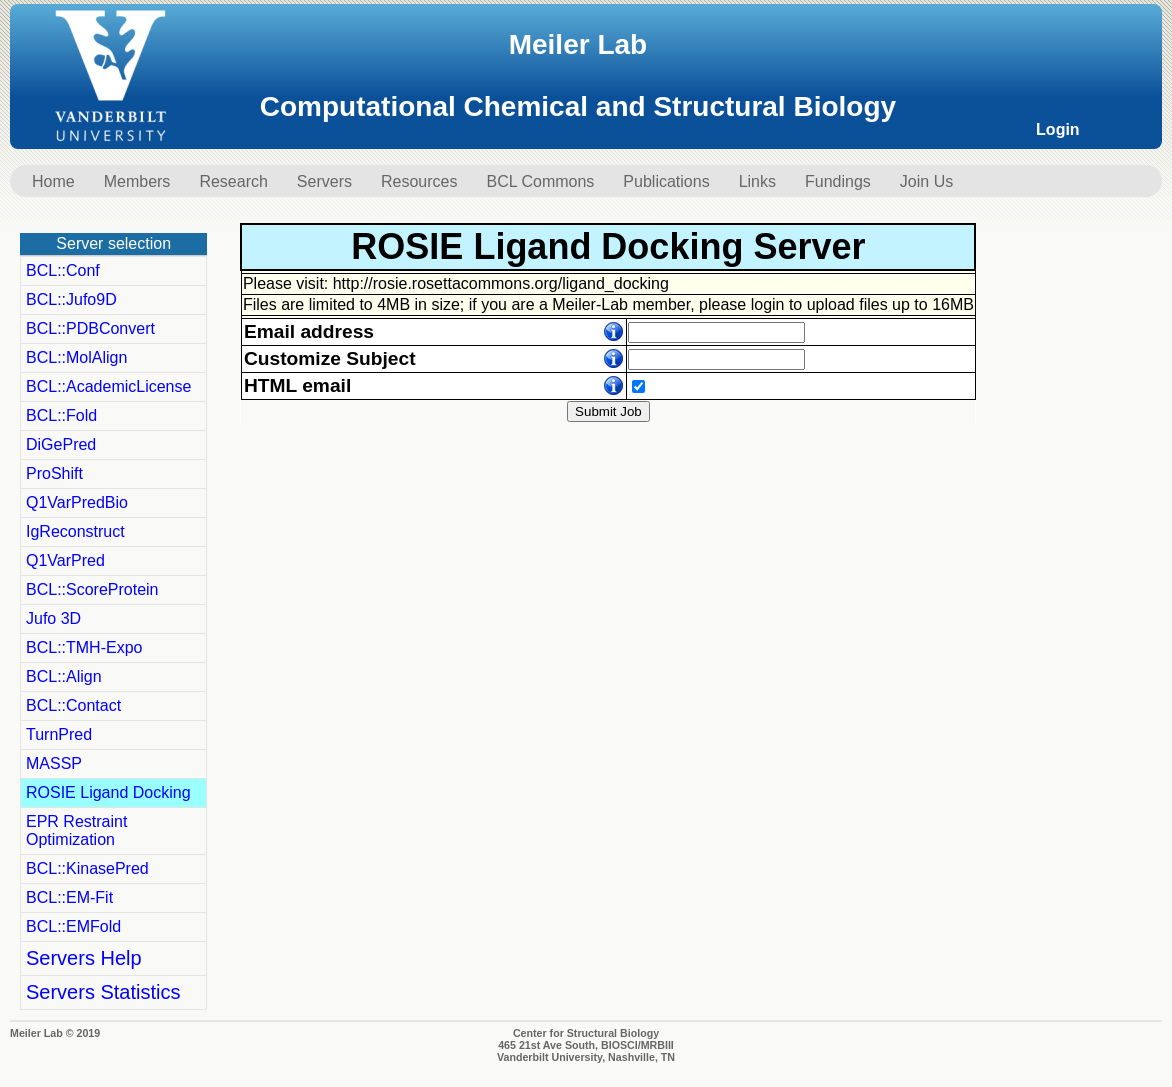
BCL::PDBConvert (90, 328)
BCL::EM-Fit (69, 897)
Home (53, 181)
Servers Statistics (103, 992)
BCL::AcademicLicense (108, 386)
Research (233, 181)
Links (757, 181)
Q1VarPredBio (77, 502)
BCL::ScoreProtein (92, 589)
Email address (309, 331)
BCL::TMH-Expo (84, 647)
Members (137, 181)
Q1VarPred (65, 560)
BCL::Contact (73, 705)
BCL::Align (64, 676)
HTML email (297, 385)
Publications (666, 181)
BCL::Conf (63, 270)
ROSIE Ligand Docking (108, 792)
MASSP (54, 763)
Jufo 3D (53, 618)
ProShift (54, 473)
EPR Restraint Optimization (76, 830)
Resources (419, 181)
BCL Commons (540, 181)
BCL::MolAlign (76, 357)
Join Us (926, 181)
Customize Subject (330, 358)
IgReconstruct (75, 531)
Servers (324, 181)
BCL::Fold (61, 415)
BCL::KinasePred (87, 868)
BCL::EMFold (73, 926)
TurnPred (59, 734)
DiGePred (61, 444)
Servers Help (84, 958)
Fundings (838, 181)
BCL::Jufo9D (71, 299)
